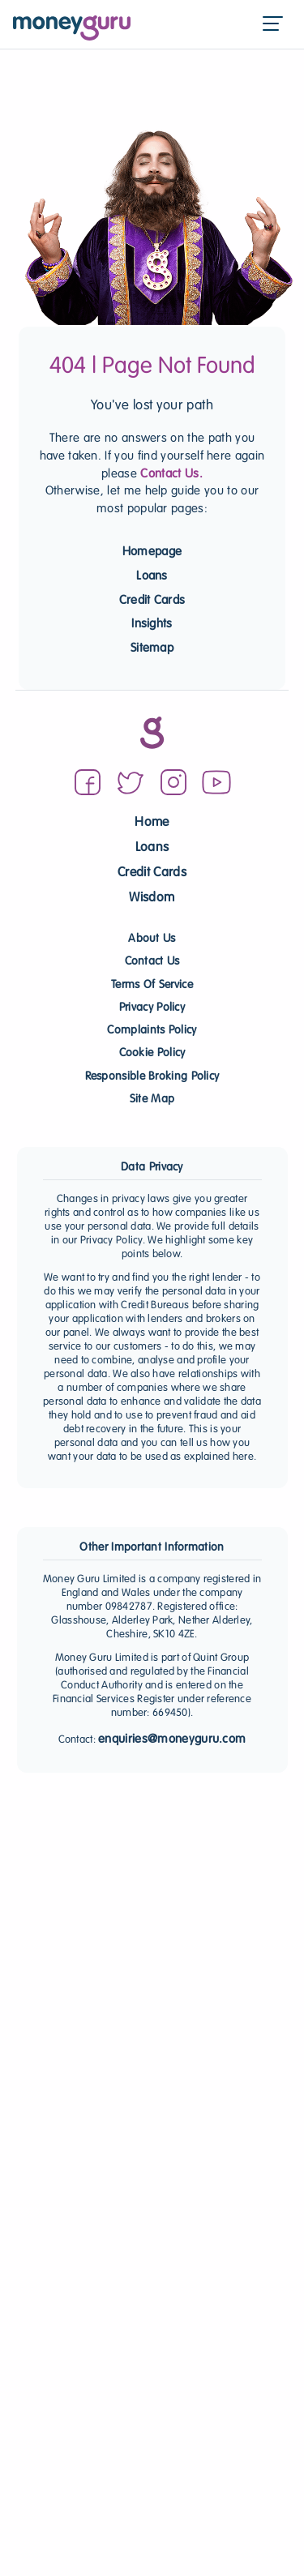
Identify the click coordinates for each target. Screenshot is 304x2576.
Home (152, 823)
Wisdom (151, 898)
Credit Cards (152, 600)
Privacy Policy (152, 1008)
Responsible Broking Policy (152, 1077)
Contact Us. (171, 474)
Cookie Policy (152, 1053)
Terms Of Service (152, 985)
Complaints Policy (151, 1031)
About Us (151, 939)
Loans (152, 576)
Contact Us (152, 962)
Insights (152, 624)
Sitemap (152, 648)
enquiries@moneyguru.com (172, 1739)
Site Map (152, 1099)
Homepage (152, 552)
